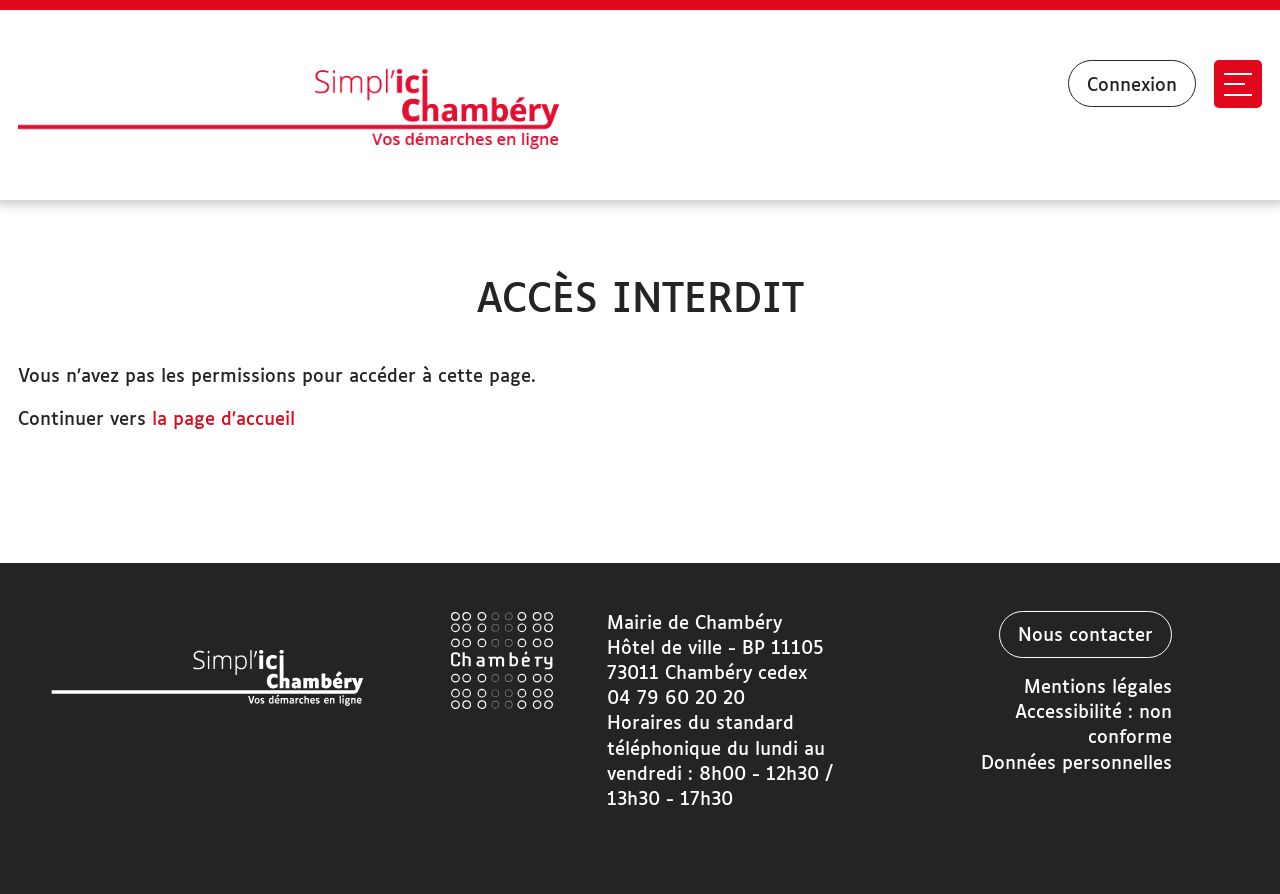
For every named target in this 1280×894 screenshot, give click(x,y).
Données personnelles (1076, 764)
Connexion (1132, 86)
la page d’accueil (223, 420)
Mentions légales (1098, 688)
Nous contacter (1085, 636)
